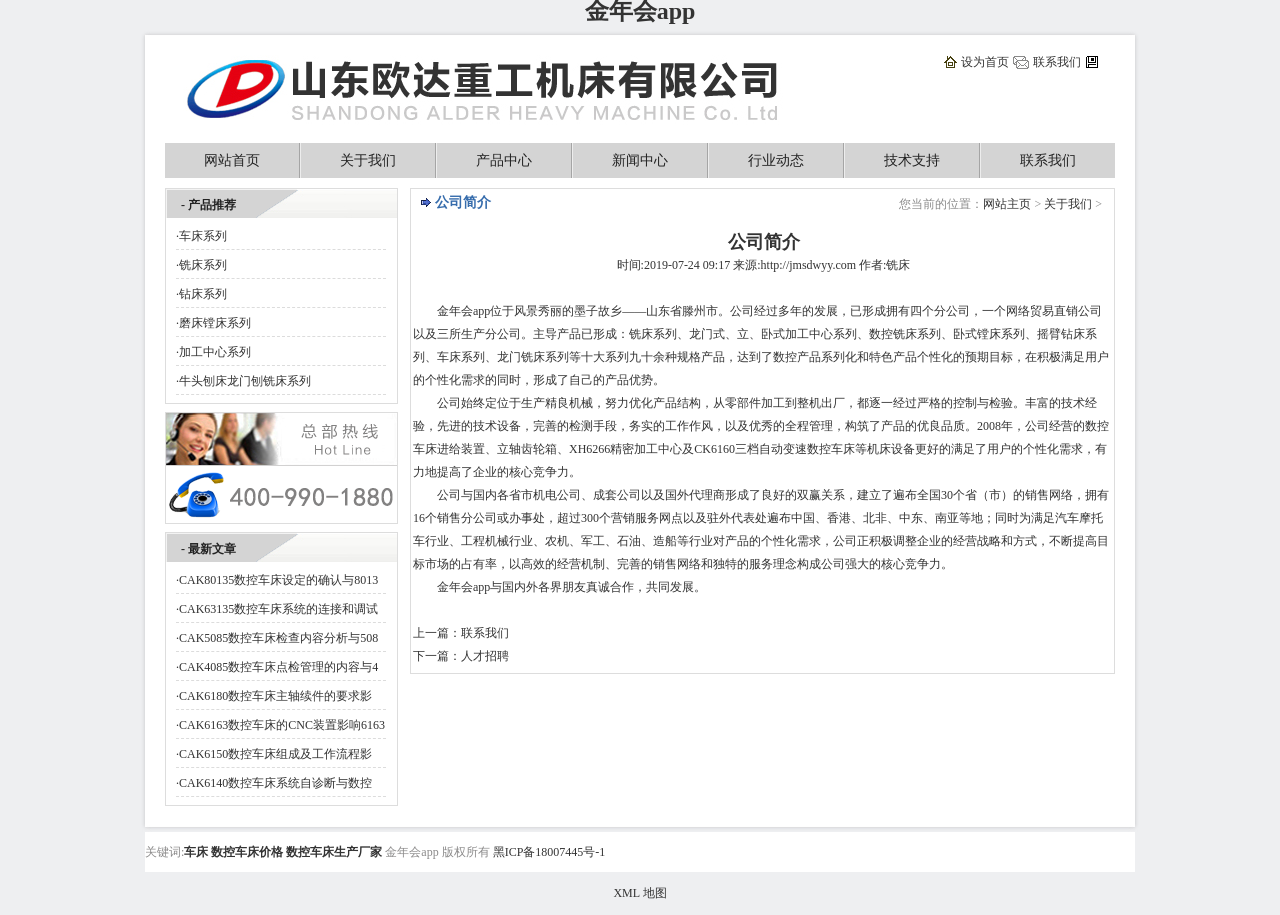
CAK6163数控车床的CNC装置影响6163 (282, 725)
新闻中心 (640, 160)
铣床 (905, 334)
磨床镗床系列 (215, 323)
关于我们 (368, 160)
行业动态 (776, 160)
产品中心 (504, 160)
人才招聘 (485, 656)
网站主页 (1007, 204)
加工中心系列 (215, 352)
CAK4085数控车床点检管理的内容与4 (278, 667)
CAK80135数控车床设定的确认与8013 (278, 580)
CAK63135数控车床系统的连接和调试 (278, 609)
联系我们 (1057, 62)
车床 (449, 357)
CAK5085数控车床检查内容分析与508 (278, 638)
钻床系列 (203, 294)
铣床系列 (203, 265)
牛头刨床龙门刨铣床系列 (245, 381)
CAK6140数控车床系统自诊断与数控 (275, 783)
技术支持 (912, 160)
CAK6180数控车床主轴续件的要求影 (275, 696)
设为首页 (985, 62)
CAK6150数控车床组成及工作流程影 (275, 754)
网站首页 (232, 160)
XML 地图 (639, 893)
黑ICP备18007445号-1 (549, 852)
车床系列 (203, 236)
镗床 (989, 334)
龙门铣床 (521, 357)
